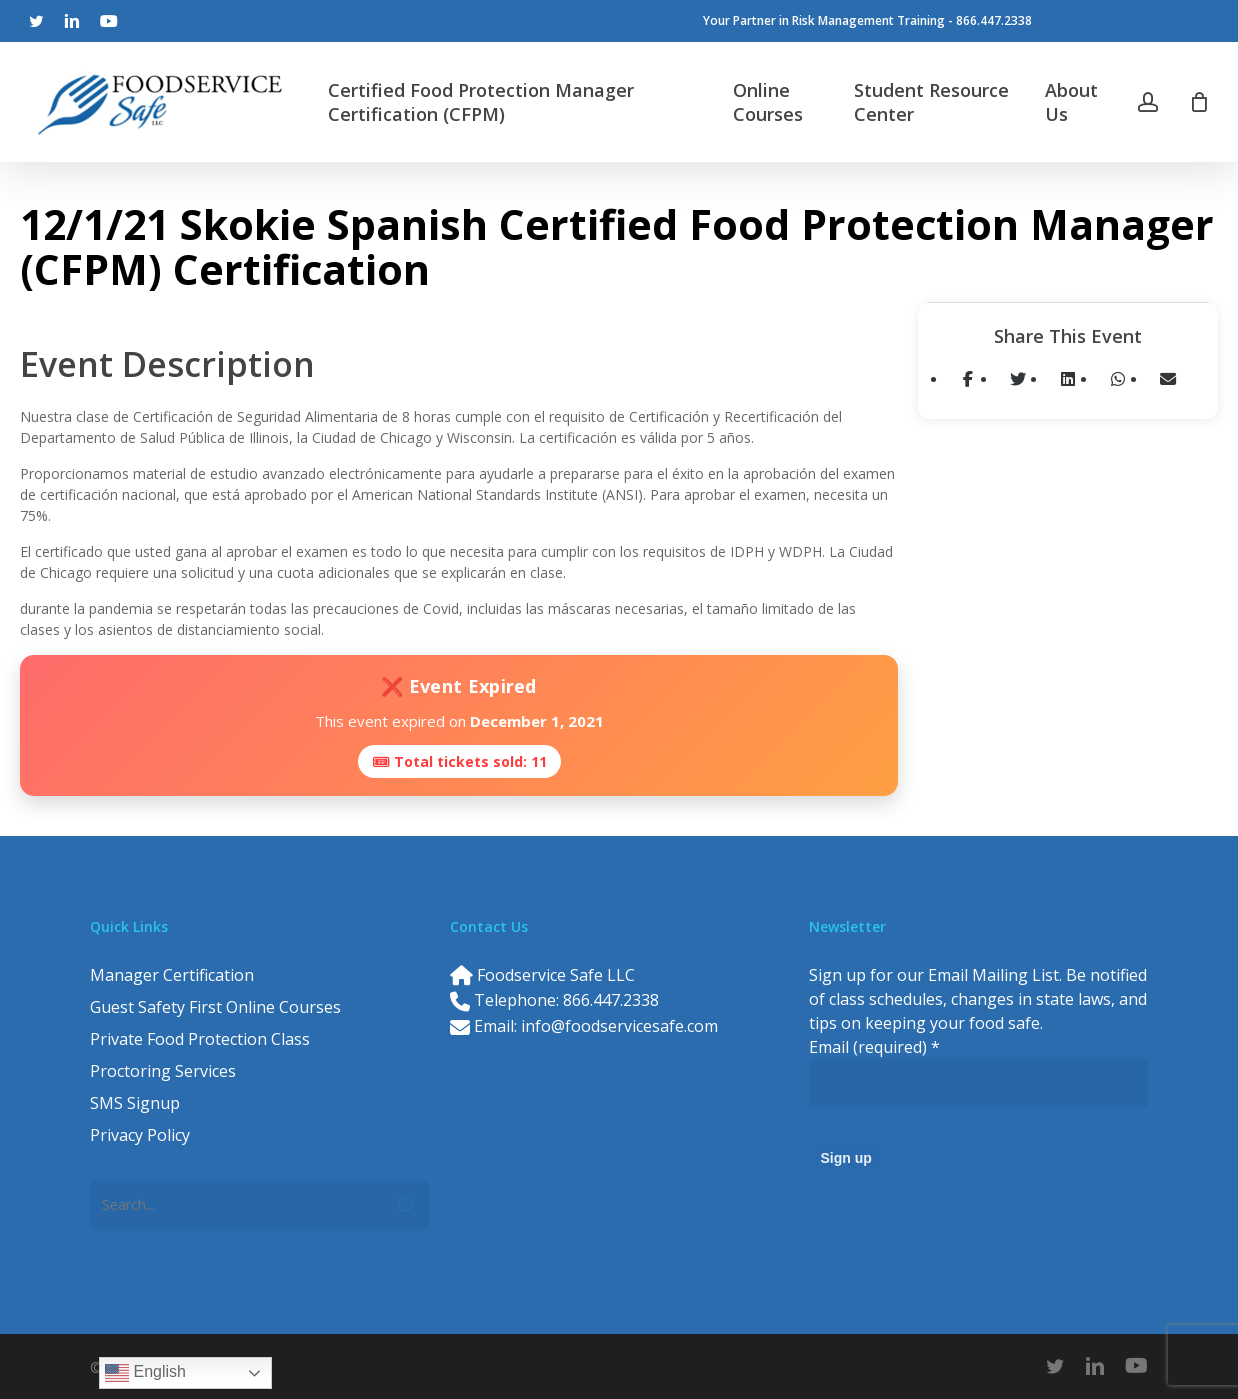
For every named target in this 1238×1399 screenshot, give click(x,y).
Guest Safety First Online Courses (215, 1007)
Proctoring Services (163, 1071)
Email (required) (874, 1047)
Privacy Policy (140, 1135)
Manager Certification (172, 975)
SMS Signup (135, 1103)
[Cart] (1199, 102)
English (145, 1373)
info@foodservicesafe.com (619, 1026)
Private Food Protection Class (200, 1039)
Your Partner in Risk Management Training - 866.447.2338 (867, 20)
